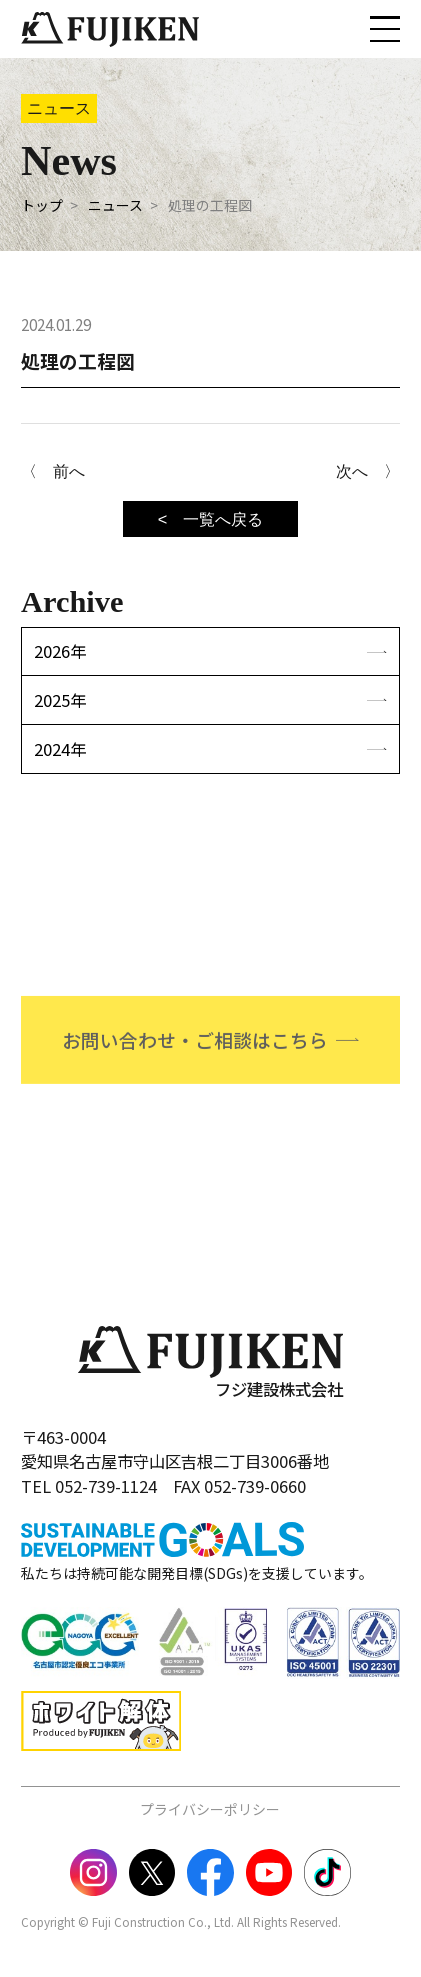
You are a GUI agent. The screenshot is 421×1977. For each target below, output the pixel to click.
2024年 (60, 749)
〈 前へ (53, 471)
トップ (42, 205)
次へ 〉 (368, 471)
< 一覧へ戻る (211, 519)
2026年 (60, 651)
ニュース (115, 205)
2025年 (60, 700)
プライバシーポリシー (210, 1809)
